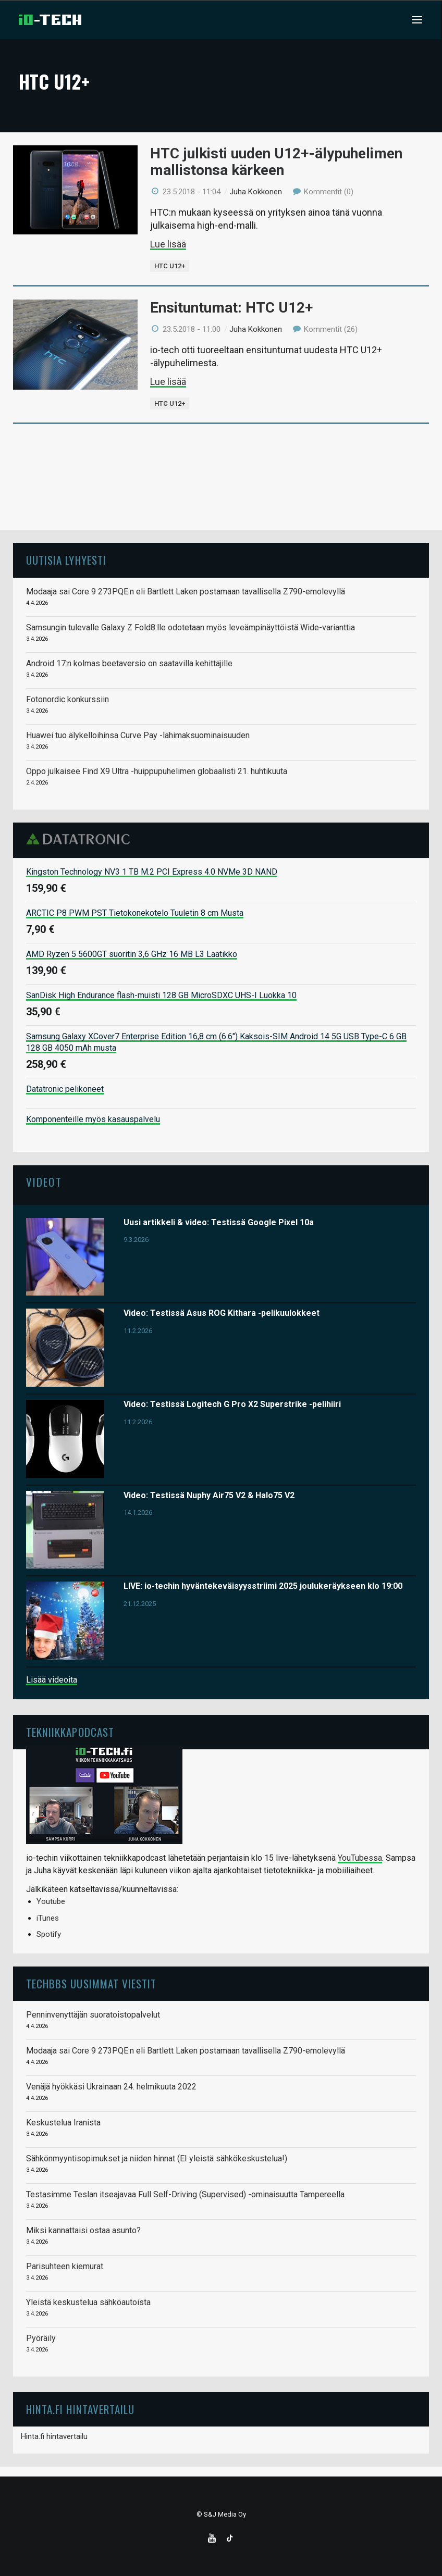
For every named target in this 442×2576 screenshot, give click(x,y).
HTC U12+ (169, 266)
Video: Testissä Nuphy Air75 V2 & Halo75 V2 (209, 1495)
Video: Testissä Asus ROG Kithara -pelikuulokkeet (222, 1313)
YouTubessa (360, 1858)
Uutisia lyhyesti (66, 560)
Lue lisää (168, 244)
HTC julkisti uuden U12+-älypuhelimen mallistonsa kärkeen (276, 162)
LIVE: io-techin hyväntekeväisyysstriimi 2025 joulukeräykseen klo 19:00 (263, 1586)
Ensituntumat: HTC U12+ (231, 307)
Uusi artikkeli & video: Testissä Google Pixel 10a (219, 1222)
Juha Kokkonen (255, 191)
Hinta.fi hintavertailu (54, 2436)
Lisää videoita (51, 1680)
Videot (44, 1182)
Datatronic (81, 839)
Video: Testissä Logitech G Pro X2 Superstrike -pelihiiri (232, 1404)
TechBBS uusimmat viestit (91, 1983)
